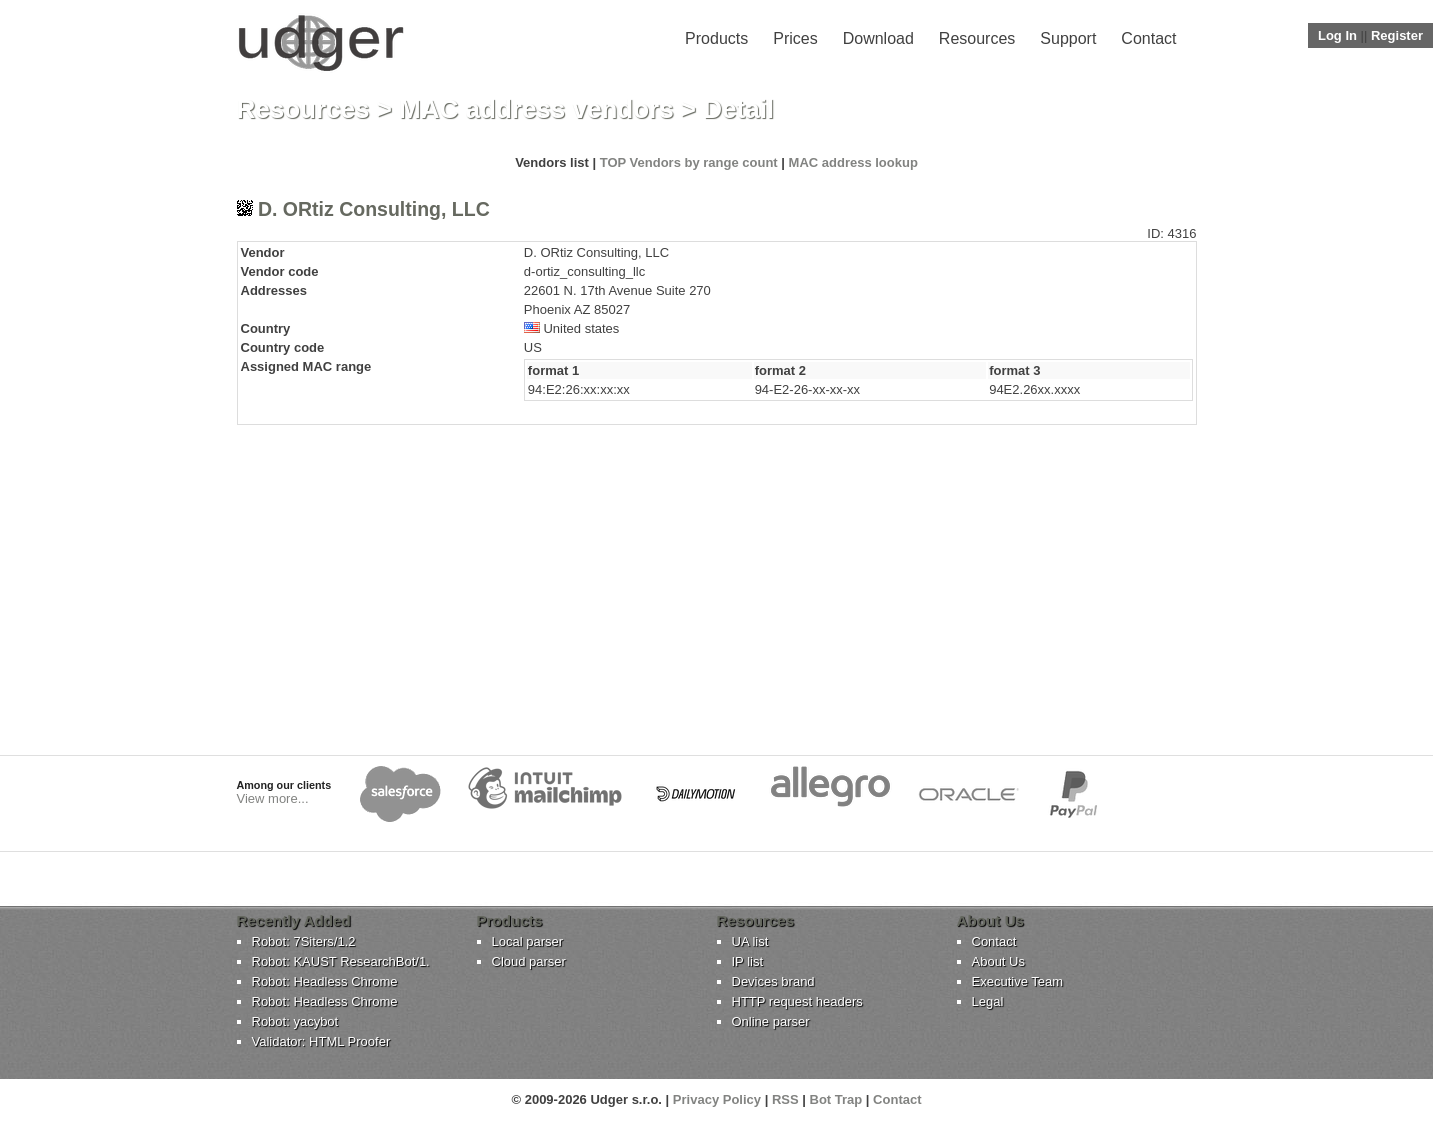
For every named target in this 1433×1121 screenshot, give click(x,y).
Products (716, 38)
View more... (273, 798)
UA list (750, 941)
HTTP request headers (797, 1001)
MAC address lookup (853, 162)
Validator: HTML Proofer (321, 1041)
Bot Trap (836, 1099)
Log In (1337, 35)
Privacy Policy (717, 1099)
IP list (748, 961)
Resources (977, 38)
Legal (988, 1001)
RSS (785, 1099)
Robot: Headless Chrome (325, 981)
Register (1397, 35)
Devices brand (773, 981)
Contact (1148, 38)
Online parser (771, 1021)
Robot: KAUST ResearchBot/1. (341, 961)
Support (1068, 38)
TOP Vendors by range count (689, 162)
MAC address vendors (536, 109)
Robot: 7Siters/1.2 (304, 941)
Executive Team (1018, 981)
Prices (795, 38)
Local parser (528, 941)
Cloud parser (529, 961)
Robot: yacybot (295, 1021)
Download (878, 38)
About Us (998, 961)
